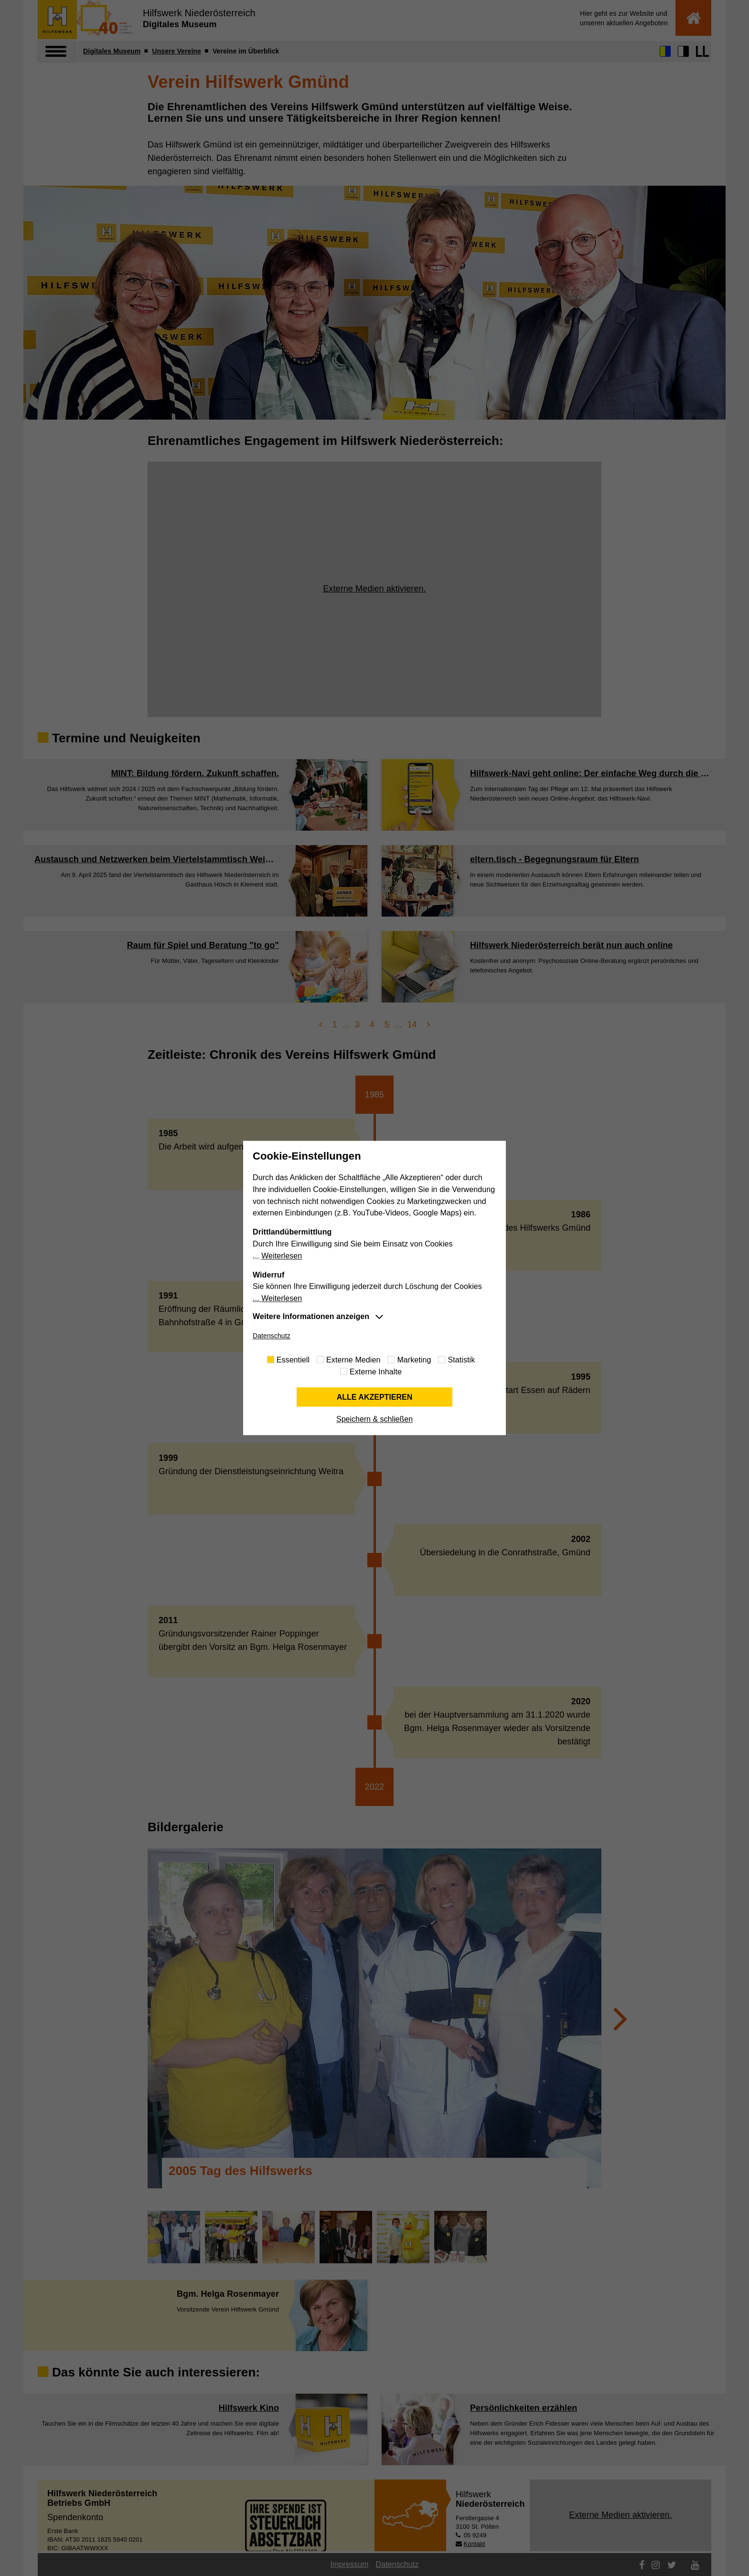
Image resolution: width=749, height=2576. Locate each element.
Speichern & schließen (374, 1419)
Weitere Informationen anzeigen (311, 1316)
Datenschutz (271, 1336)
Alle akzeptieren (375, 1397)
